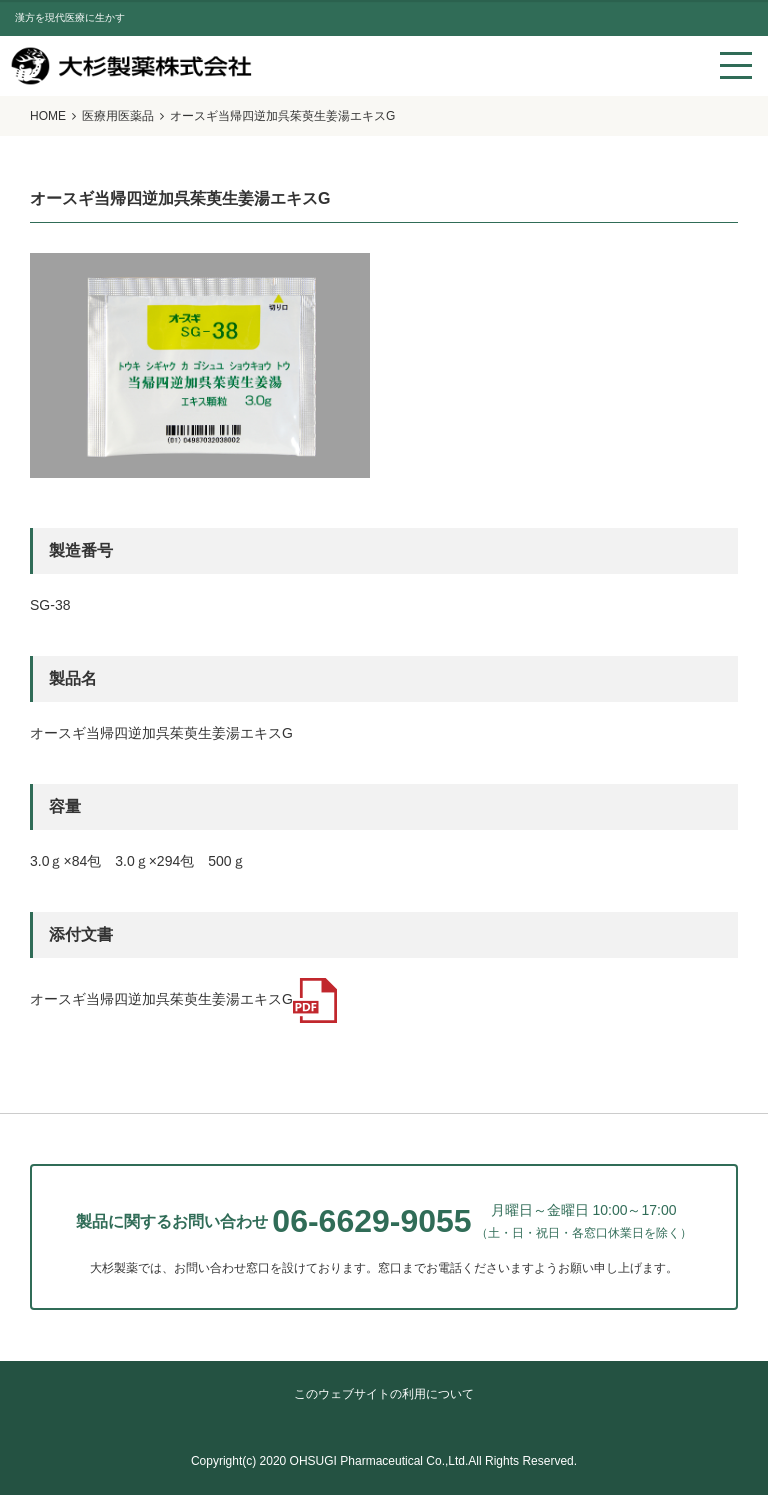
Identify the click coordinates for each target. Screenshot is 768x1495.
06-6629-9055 (371, 1221)
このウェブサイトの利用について (384, 1394)
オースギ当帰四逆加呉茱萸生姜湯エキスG (184, 999)
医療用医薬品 (118, 116)
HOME (48, 116)
